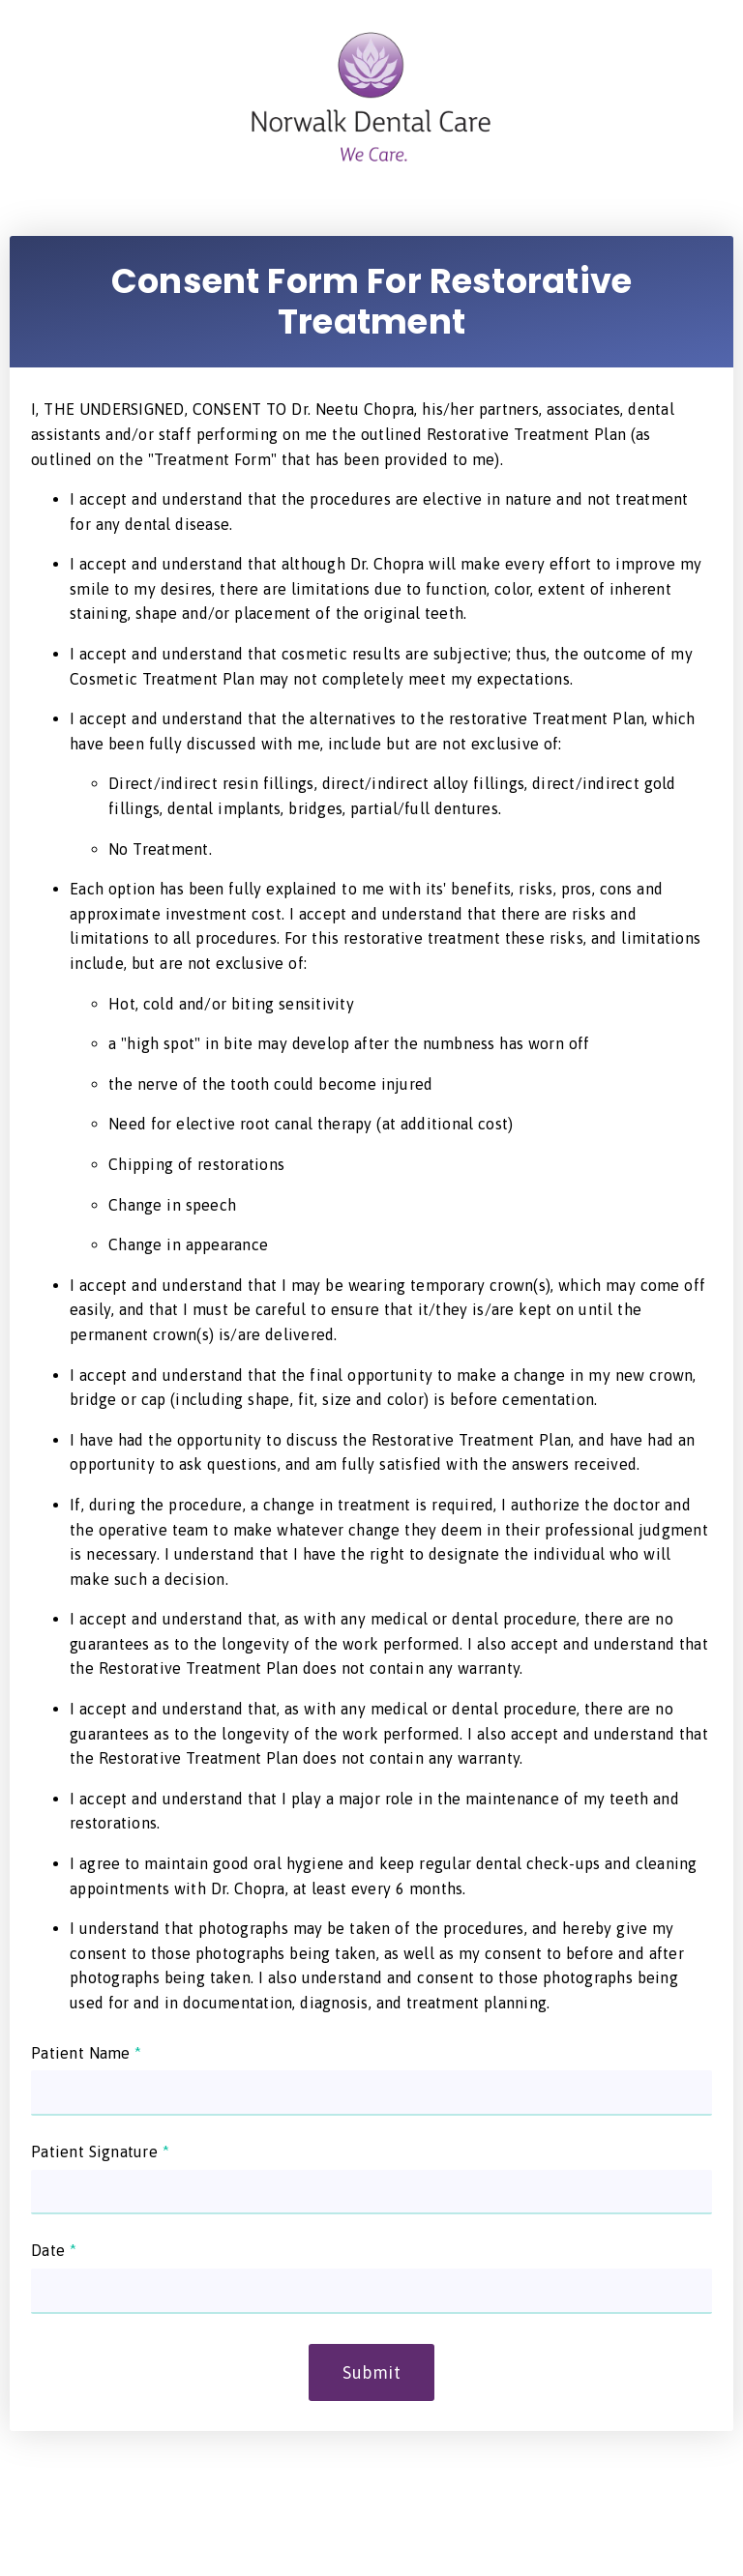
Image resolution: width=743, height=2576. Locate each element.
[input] (371, 2093)
